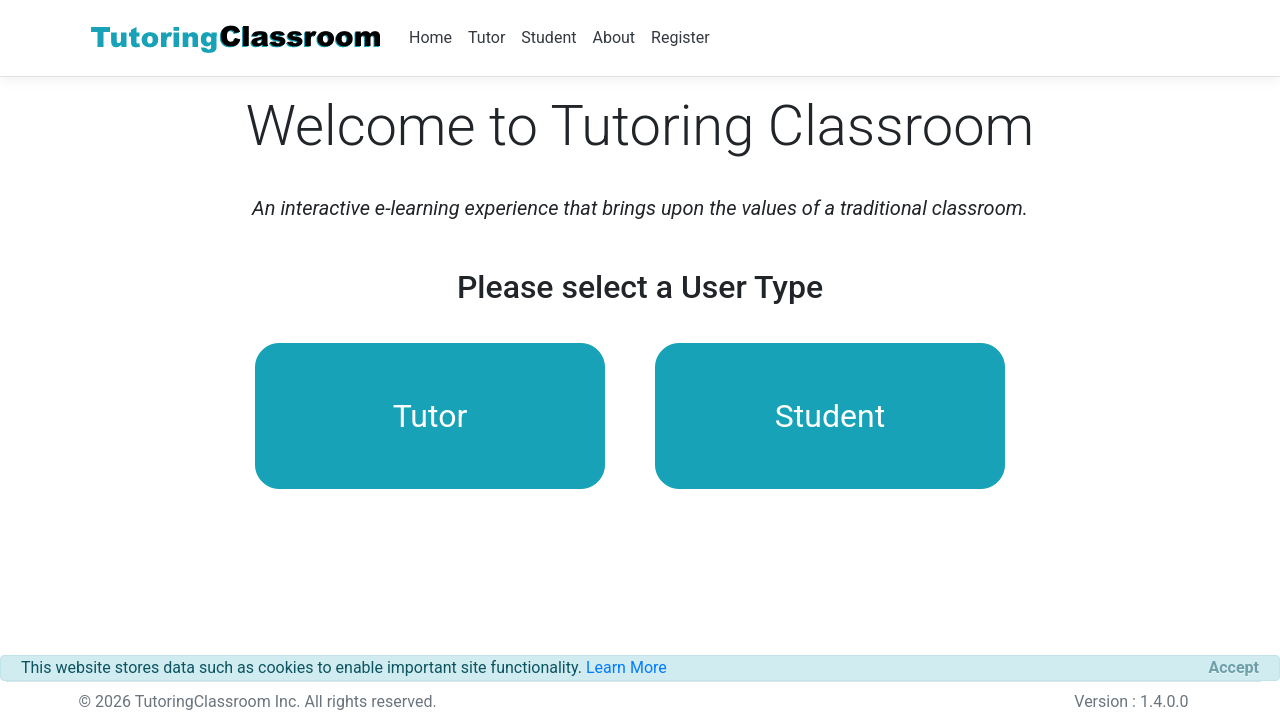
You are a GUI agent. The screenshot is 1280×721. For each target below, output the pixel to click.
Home (430, 37)
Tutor (486, 37)
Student (548, 37)
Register (680, 37)
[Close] (1234, 668)
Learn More (626, 667)
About (613, 37)
